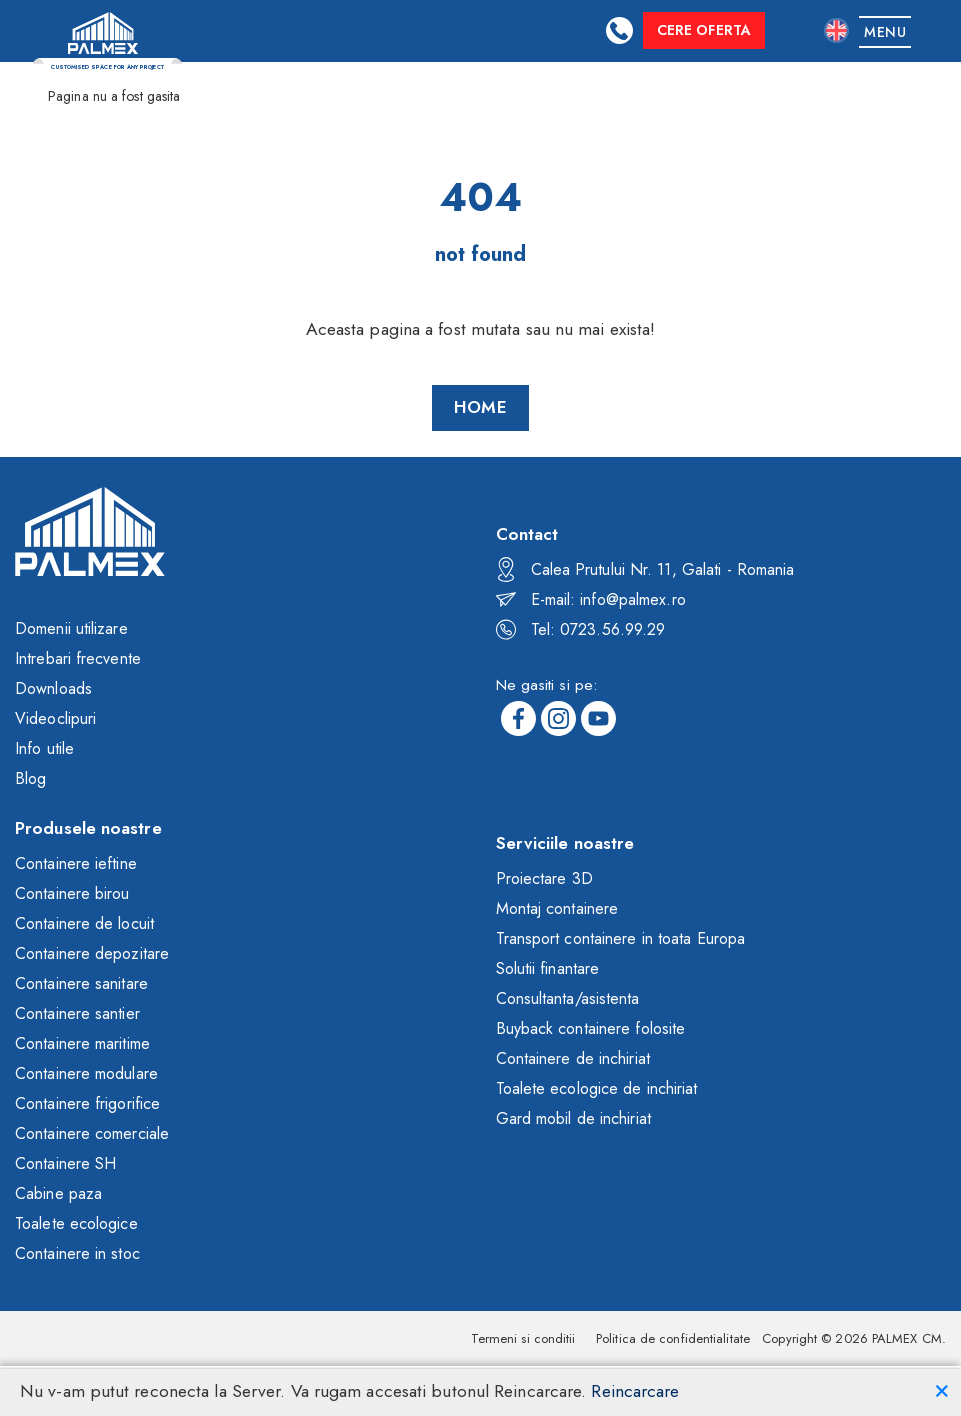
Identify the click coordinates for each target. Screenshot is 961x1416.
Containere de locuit (84, 923)
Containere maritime (82, 1043)
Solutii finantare (548, 968)
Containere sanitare (81, 983)
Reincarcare (635, 1391)
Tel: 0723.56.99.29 (581, 629)
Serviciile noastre (565, 843)
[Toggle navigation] (885, 31)
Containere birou (72, 893)
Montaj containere (557, 908)
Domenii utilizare (71, 628)
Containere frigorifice (87, 1103)
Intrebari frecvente (78, 658)
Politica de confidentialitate (673, 1338)
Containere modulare (86, 1073)
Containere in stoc (77, 1253)
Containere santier (77, 1013)
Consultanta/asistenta (568, 998)
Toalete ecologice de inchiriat (597, 1088)
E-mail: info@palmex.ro (591, 599)
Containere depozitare (92, 953)
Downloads (53, 688)
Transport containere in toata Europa (621, 938)
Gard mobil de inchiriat (573, 1118)
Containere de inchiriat (573, 1058)
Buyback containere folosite (591, 1028)
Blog (30, 778)
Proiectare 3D (544, 878)
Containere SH (65, 1163)
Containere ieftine (76, 863)
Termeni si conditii (523, 1338)
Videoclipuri (55, 718)
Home (480, 407)
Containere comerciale (92, 1133)
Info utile (44, 748)
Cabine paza (58, 1193)
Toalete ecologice (76, 1223)
